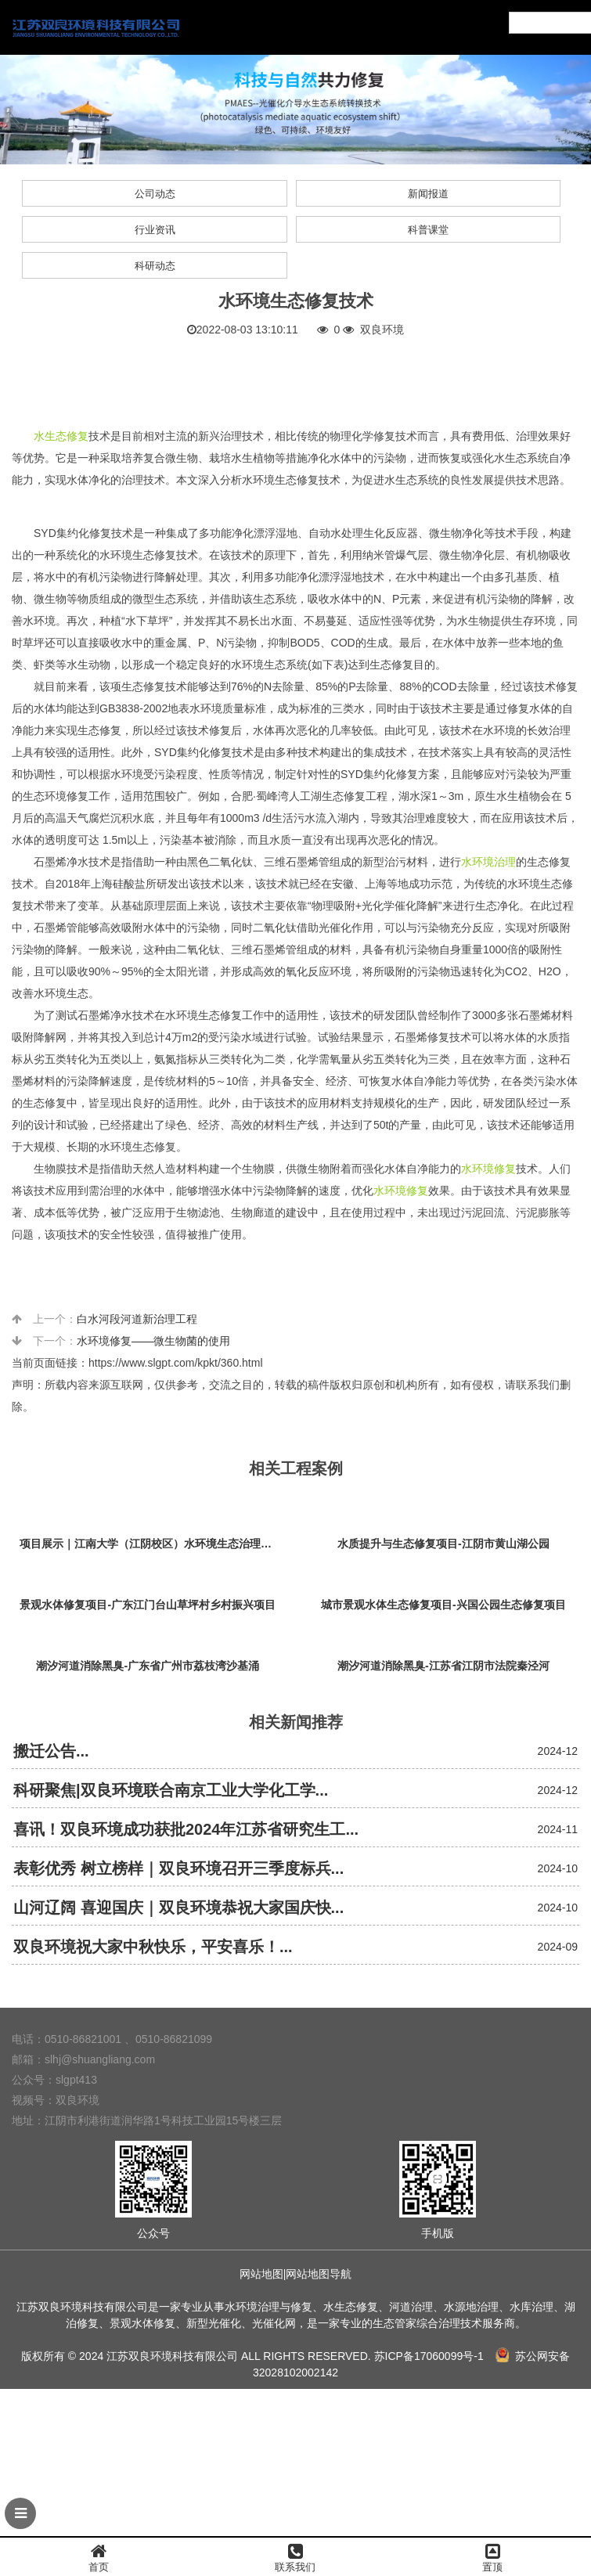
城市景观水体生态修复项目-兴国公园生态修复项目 (443, 1604)
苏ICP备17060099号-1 (429, 2356)
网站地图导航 (318, 2274)
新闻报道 (428, 194)
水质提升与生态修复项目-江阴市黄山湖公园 (443, 1543)
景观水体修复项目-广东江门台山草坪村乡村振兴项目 (148, 1604)
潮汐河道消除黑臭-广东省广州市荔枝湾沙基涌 (147, 1665)
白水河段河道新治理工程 (137, 1319)
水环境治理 (488, 862)
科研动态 (155, 266)
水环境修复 (488, 1168)
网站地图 (261, 2274)
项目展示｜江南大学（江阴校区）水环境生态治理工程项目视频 (152, 1543)
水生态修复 (61, 436)
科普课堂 (428, 230)
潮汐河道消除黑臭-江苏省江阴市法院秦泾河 (443, 1665)
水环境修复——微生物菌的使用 (153, 1341)
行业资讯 (155, 230)
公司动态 (155, 194)
